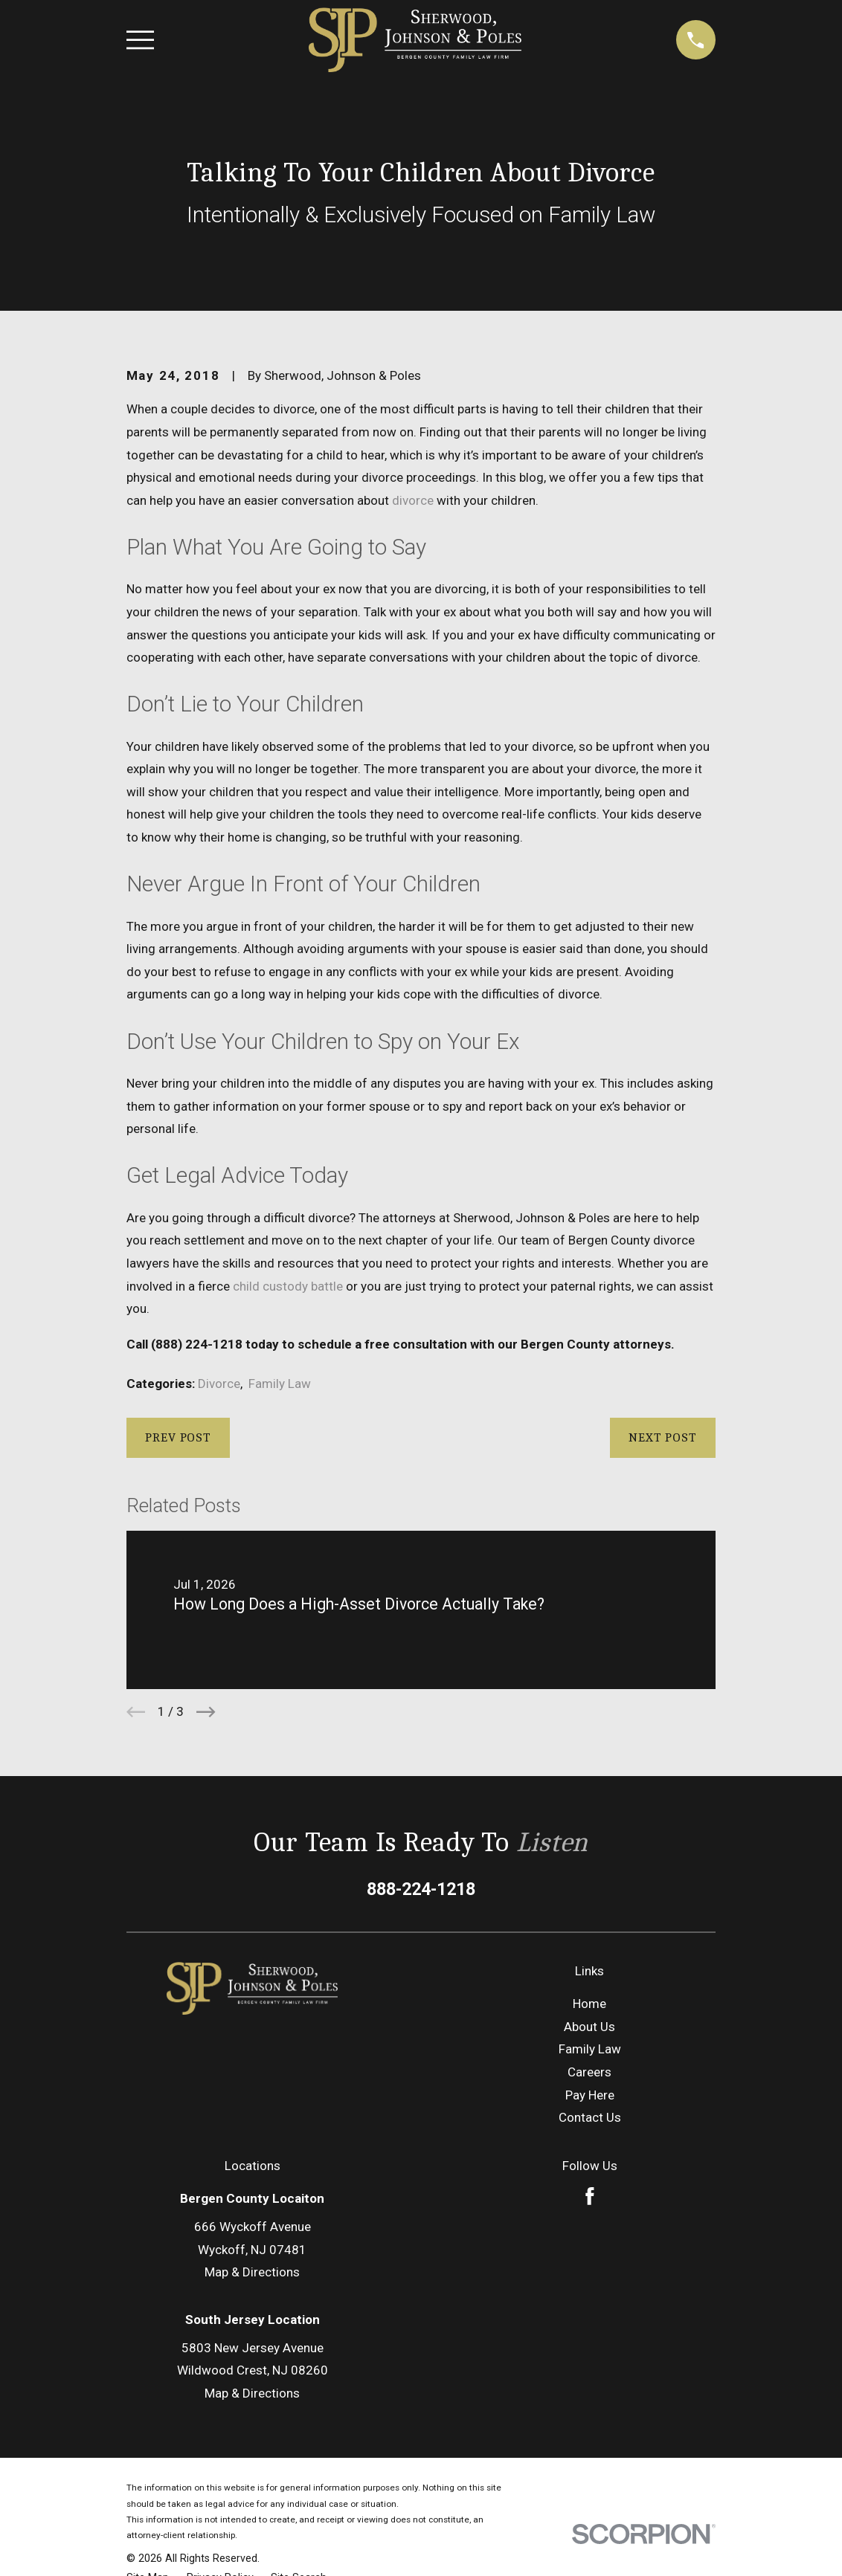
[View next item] (206, 1712)
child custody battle (288, 1286)
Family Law (279, 1383)
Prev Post (178, 1437)
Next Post (663, 1437)
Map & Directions (252, 2272)
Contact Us (590, 2117)
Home (589, 2003)
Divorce (219, 1383)
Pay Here (589, 2095)
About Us (589, 2026)
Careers (589, 2072)
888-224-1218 (421, 1889)
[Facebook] (590, 2196)
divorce (413, 500)
